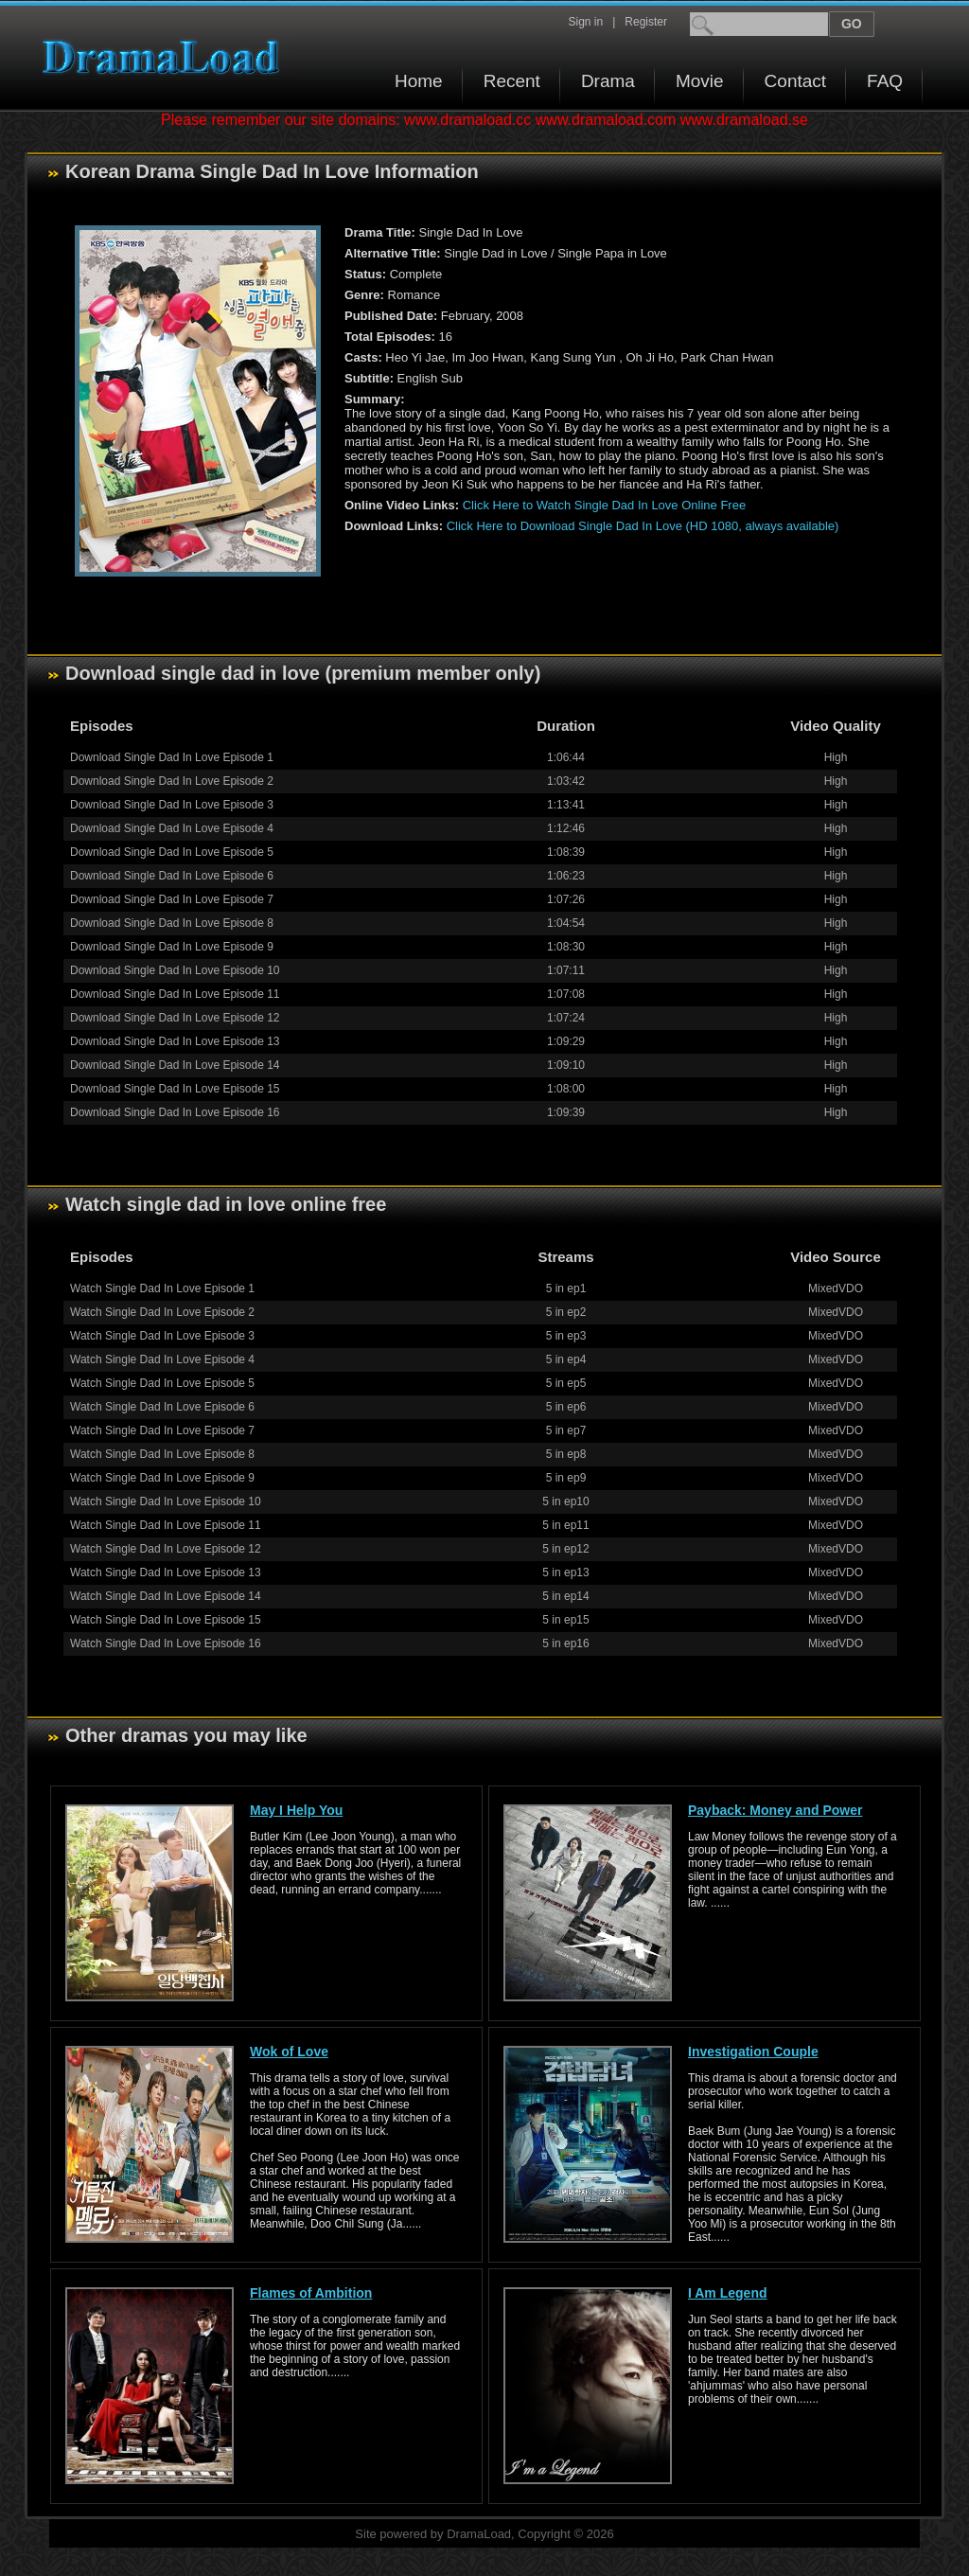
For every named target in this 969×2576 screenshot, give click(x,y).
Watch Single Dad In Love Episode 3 (162, 1335)
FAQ (885, 81)
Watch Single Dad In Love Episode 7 (162, 1430)
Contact (795, 81)
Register (646, 21)
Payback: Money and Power (775, 1810)
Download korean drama (166, 57)
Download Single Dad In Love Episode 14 (174, 1065)
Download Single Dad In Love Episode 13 (174, 1041)
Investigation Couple (753, 2051)
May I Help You (296, 1810)
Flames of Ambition (311, 2293)
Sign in (585, 21)
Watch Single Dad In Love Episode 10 (165, 1501)
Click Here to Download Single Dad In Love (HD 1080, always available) (643, 526)
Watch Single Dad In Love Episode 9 (162, 1477)
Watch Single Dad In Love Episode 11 (165, 1525)
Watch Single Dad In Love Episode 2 (162, 1312)
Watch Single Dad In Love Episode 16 (165, 1643)
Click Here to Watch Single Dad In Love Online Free (604, 505)
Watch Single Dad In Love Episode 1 (162, 1288)
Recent (512, 81)
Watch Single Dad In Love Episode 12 (165, 1548)
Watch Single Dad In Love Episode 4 (162, 1359)
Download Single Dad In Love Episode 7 (171, 899)
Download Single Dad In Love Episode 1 (171, 757)
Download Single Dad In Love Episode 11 (174, 994)
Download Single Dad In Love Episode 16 (174, 1112)
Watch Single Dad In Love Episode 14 (165, 1596)
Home (419, 81)
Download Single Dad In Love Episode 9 (171, 946)
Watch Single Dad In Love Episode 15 (165, 1619)
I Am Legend (727, 2293)
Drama (608, 81)
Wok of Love (289, 2051)
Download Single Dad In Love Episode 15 (174, 1088)
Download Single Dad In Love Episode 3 (171, 804)
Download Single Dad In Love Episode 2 (171, 781)
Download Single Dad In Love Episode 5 (171, 852)
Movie (700, 81)
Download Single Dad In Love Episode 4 (171, 828)
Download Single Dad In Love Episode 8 (171, 923)
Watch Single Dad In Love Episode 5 (162, 1383)
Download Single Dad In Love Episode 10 (174, 970)
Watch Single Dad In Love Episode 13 (165, 1572)
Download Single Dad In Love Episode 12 (174, 1017)
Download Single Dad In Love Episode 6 (171, 875)
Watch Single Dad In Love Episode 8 (162, 1454)
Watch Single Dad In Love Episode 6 (162, 1406)
